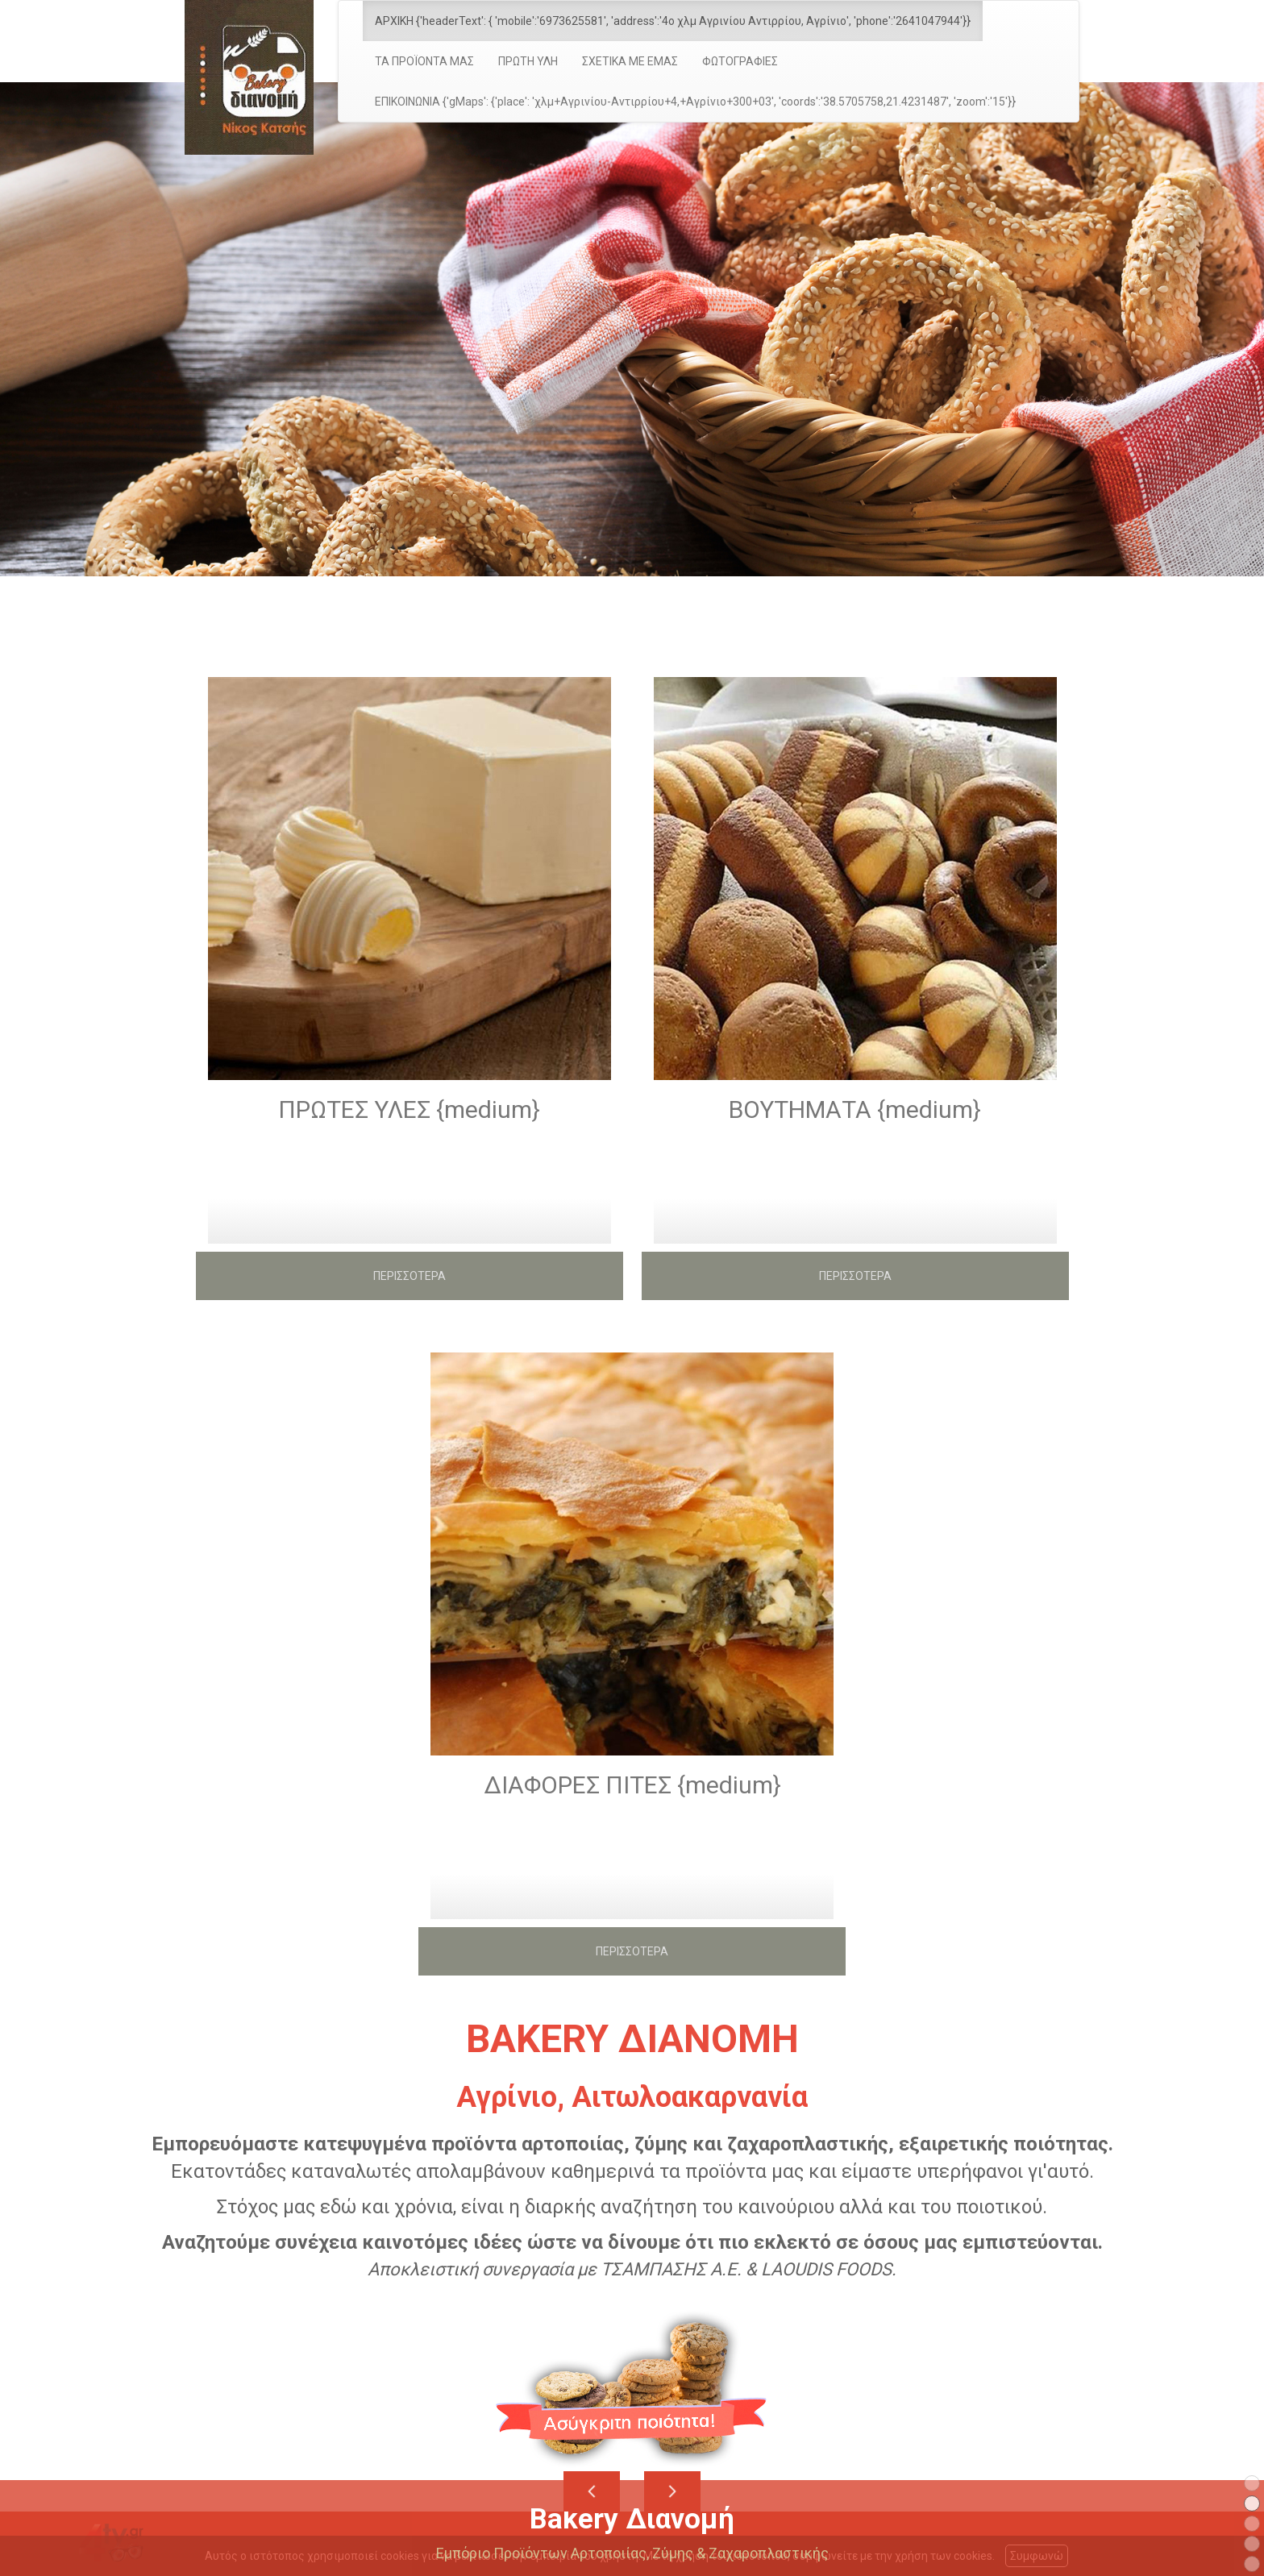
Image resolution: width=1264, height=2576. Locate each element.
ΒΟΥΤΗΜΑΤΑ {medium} (855, 1109)
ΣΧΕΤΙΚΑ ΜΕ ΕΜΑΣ (630, 61)
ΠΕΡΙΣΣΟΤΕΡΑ (409, 1275)
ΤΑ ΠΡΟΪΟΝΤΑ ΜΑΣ (424, 61)
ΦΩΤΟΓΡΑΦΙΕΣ (740, 61)
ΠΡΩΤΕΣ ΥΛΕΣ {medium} (409, 1109)
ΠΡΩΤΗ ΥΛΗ (528, 61)
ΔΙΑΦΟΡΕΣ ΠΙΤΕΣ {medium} (632, 1785)
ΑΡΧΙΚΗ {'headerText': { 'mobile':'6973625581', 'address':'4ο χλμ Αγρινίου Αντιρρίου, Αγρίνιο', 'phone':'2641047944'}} (673, 21)
